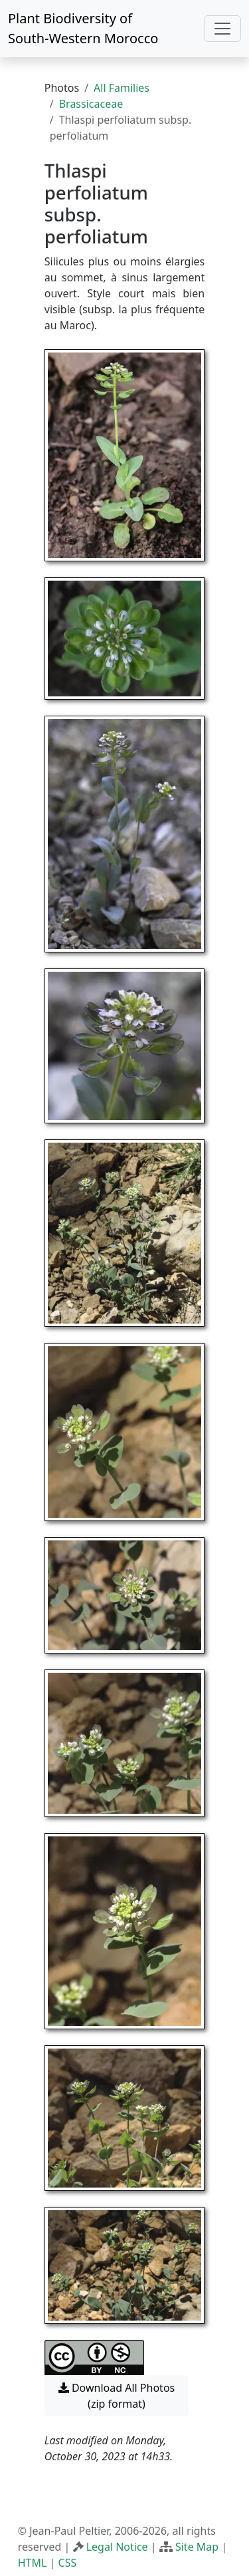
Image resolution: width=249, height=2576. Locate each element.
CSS (67, 2562)
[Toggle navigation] (222, 28)
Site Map (196, 2546)
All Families (121, 87)
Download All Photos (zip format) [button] (116, 2395)
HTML (32, 2562)
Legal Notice (117, 2546)
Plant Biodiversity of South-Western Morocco (83, 28)
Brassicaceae (91, 103)
